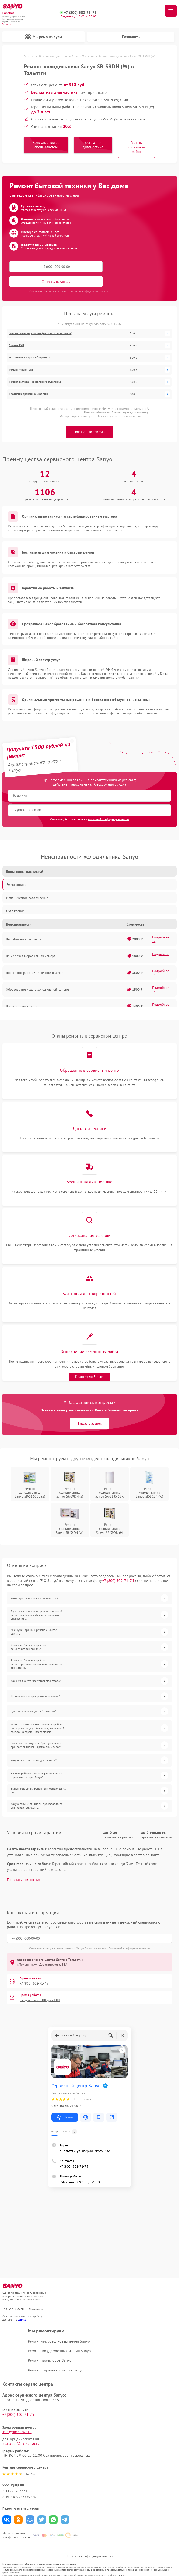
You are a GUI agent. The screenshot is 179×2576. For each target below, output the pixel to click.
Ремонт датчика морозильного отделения (35, 381)
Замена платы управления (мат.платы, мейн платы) (40, 333)
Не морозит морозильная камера (30, 956)
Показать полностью (23, 1879)
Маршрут (64, 2117)
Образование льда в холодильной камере (37, 989)
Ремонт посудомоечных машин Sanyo (59, 2350)
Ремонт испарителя (21, 369)
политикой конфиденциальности (108, 819)
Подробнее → (160, 939)
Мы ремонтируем (43, 37)
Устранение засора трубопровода (29, 357)
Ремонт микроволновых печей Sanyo (59, 2341)
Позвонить (131, 36)
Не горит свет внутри (22, 1006)
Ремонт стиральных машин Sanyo (55, 2370)
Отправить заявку (56, 281)
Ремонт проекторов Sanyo (50, 2360)
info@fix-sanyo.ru (17, 2431)
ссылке (22, 2319)
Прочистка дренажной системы (28, 394)
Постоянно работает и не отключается (34, 973)
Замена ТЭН (16, 345)
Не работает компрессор (24, 939)
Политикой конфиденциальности (129, 1948)
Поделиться (6, 2519)
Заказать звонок (90, 1423)
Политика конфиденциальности (89, 2556)
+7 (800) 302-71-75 (80, 12)
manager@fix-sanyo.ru (20, 2443)
